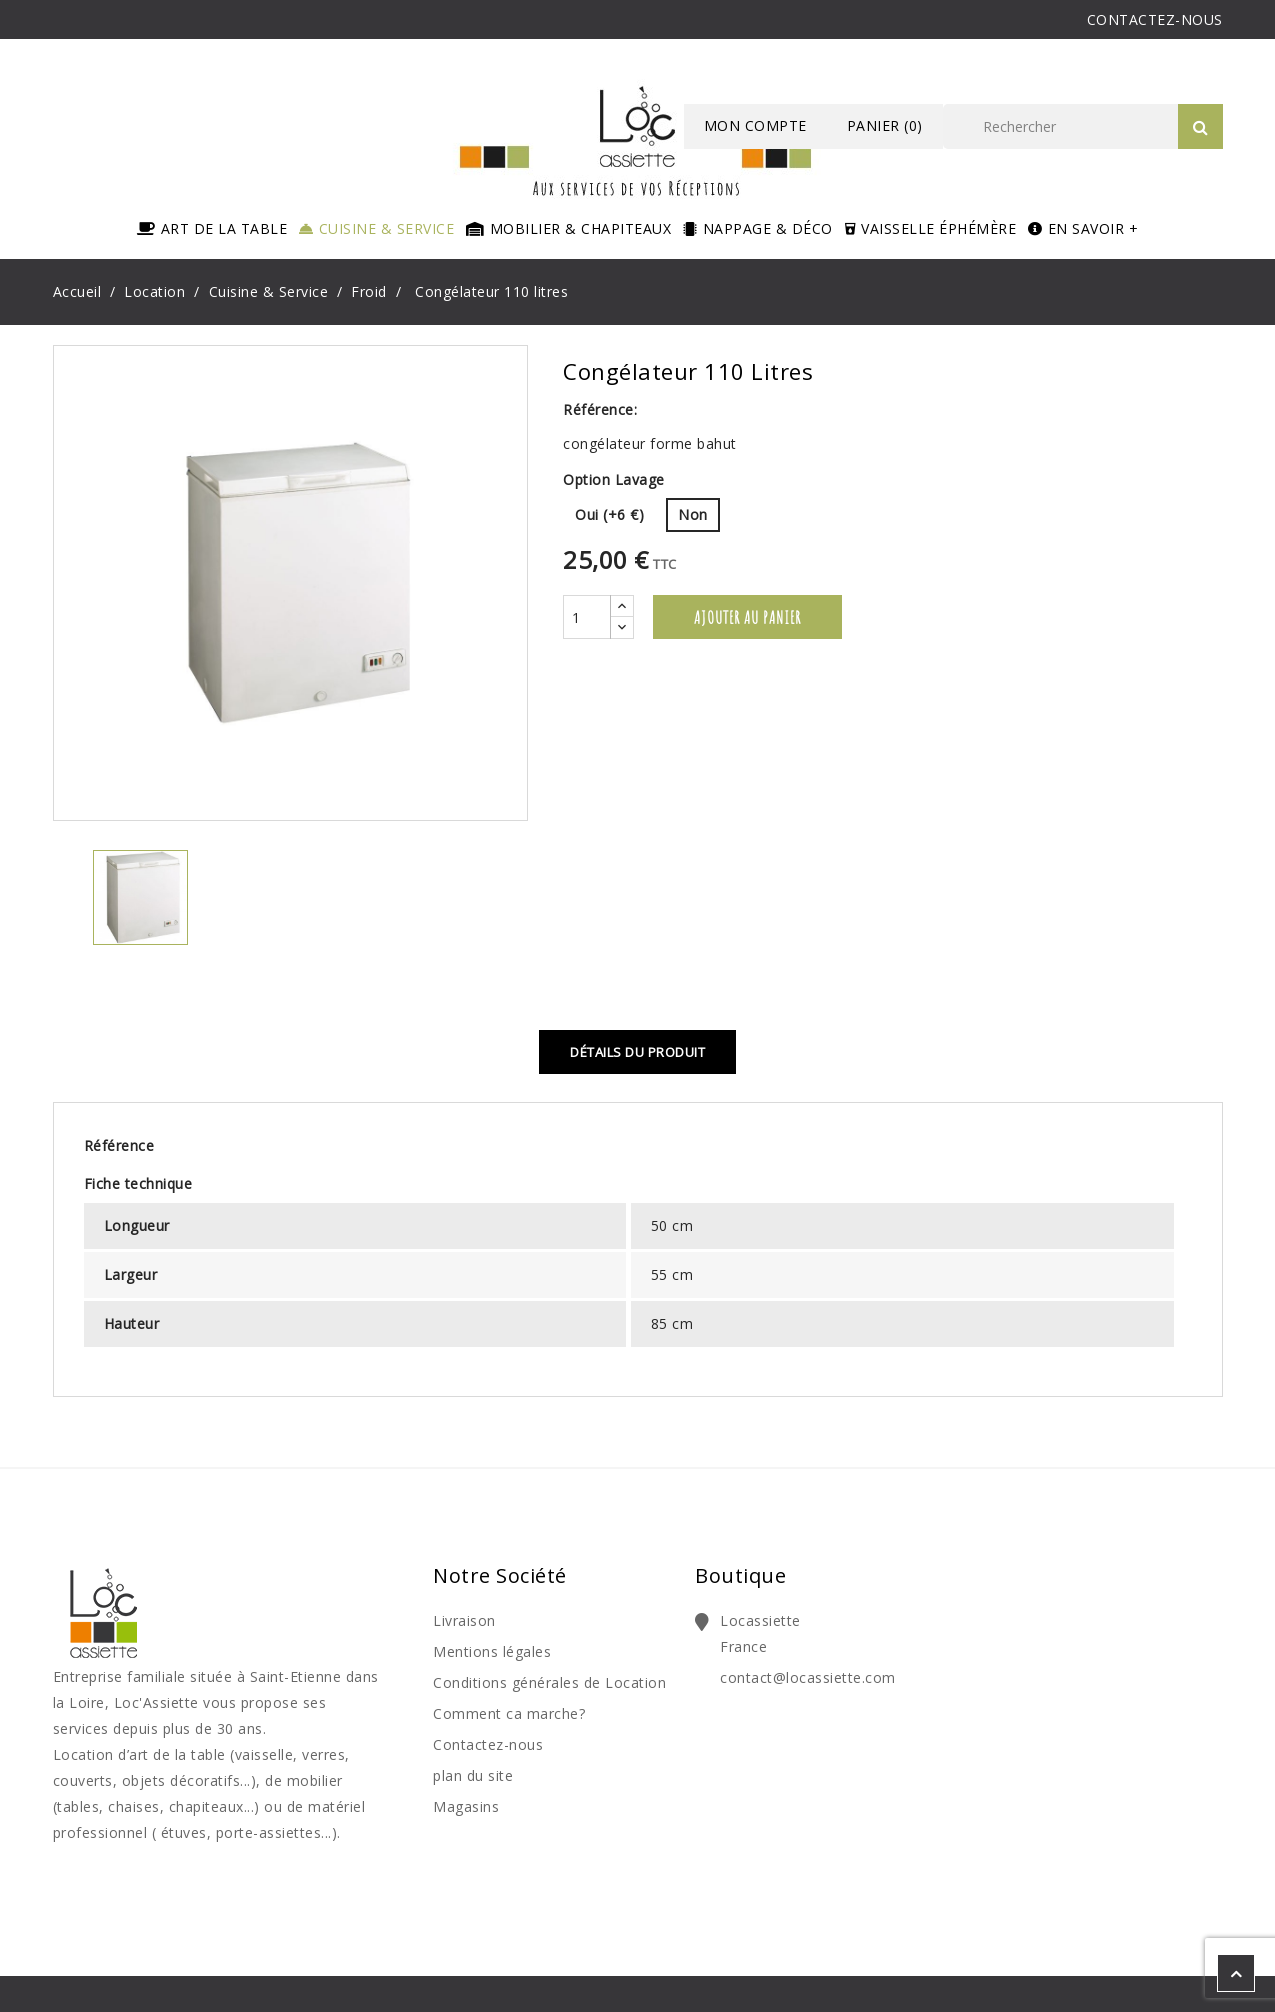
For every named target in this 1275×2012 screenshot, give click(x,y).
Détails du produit (637, 1052)
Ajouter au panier (747, 617)
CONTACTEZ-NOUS (1155, 19)
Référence (119, 1145)
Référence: (600, 409)
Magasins (466, 1806)
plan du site (473, 1775)
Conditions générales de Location (549, 1682)
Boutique (740, 1575)
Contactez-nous (488, 1744)
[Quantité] (587, 617)
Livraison (464, 1620)
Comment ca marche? (509, 1713)
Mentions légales (492, 1651)
